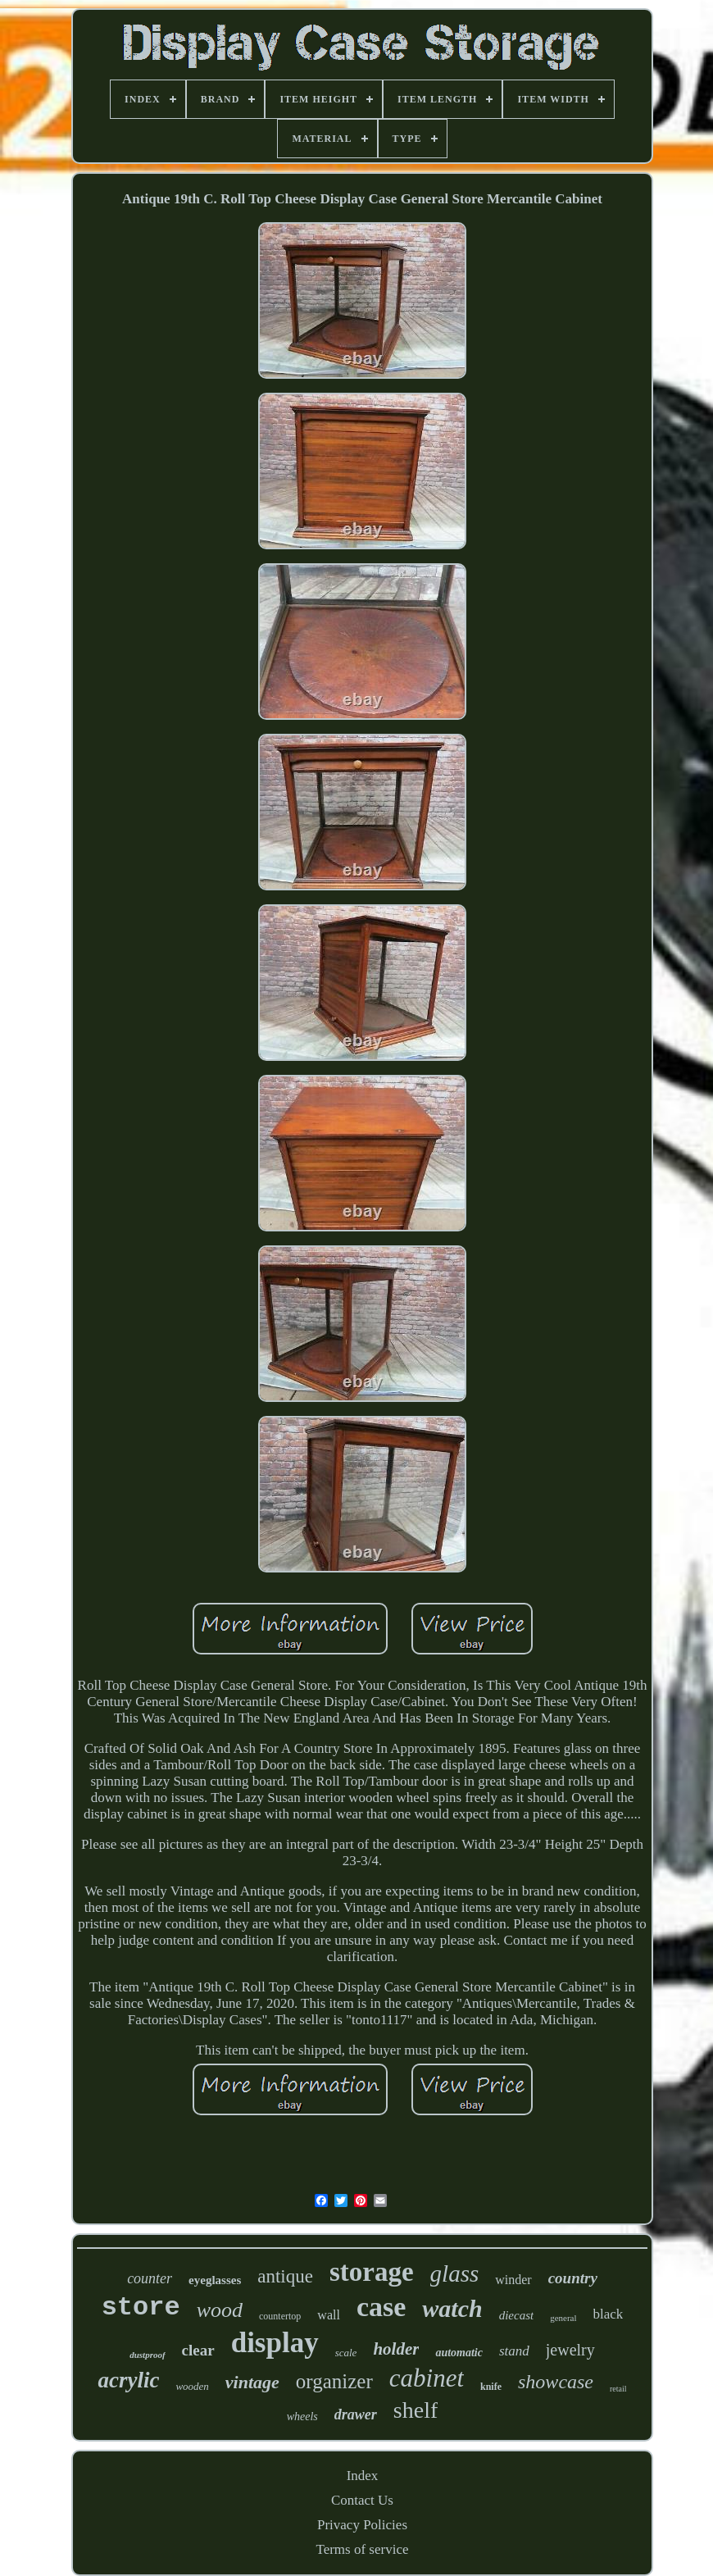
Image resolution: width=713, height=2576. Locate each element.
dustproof (147, 2355)
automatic (459, 2352)
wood (220, 2310)
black (608, 2314)
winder (513, 2280)
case (381, 2307)
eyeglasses (214, 2280)
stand (514, 2351)
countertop (280, 2316)
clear (198, 2350)
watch (452, 2308)
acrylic (128, 2380)
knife (491, 2386)
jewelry (570, 2350)
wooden (191, 2386)
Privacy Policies (362, 2525)
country (572, 2278)
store (141, 2307)
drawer (355, 2414)
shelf (415, 2410)
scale (346, 2352)
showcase (555, 2381)
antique (285, 2276)
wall (328, 2315)
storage (371, 2272)
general (563, 2318)
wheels (302, 2416)
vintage (252, 2382)
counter (149, 2278)
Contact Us (362, 2500)
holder (396, 2349)
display (275, 2343)
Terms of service (362, 2549)
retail (618, 2388)
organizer (334, 2381)
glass (454, 2273)
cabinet (426, 2378)
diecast (516, 2315)
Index (363, 2475)
